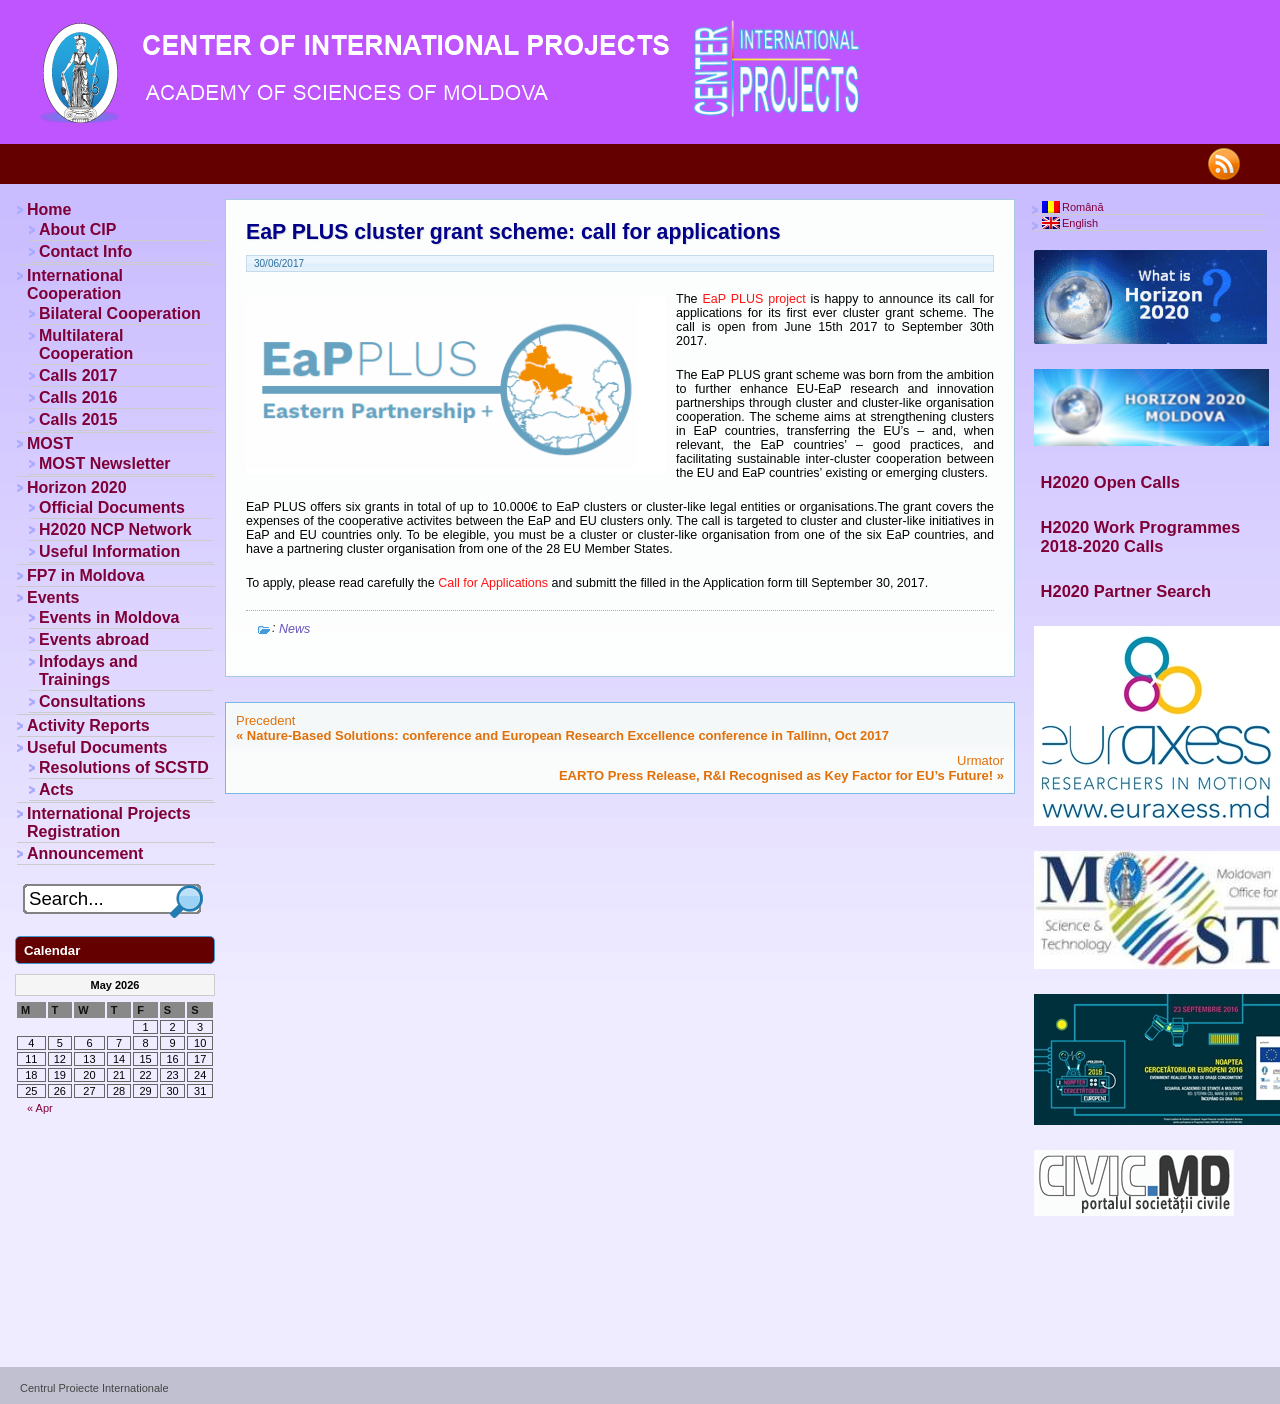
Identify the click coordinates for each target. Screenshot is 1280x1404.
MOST (50, 443)
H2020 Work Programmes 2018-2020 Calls (1141, 536)
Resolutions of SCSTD (124, 767)
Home (49, 209)
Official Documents (112, 507)
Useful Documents (97, 747)
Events (53, 597)
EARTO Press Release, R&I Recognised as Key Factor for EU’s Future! (776, 775)
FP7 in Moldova (85, 575)
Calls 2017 (78, 375)
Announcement (85, 853)
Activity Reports (88, 725)
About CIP (77, 229)
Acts (56, 789)
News (294, 629)
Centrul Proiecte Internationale (94, 1388)
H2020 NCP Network (115, 529)
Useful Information (109, 551)
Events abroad (94, 639)
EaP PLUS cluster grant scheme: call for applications (513, 232)
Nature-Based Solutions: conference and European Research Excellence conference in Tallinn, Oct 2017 (568, 735)
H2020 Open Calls (1110, 482)
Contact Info (85, 251)
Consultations (92, 701)
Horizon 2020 (77, 487)
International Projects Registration (109, 822)
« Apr (40, 1108)
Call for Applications (493, 583)
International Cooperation (75, 284)
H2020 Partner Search (1126, 591)
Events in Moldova (109, 617)
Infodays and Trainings (88, 670)
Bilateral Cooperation (120, 313)
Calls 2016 (78, 397)
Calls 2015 (78, 419)
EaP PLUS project (756, 299)
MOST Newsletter (105, 463)
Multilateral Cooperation (86, 344)
